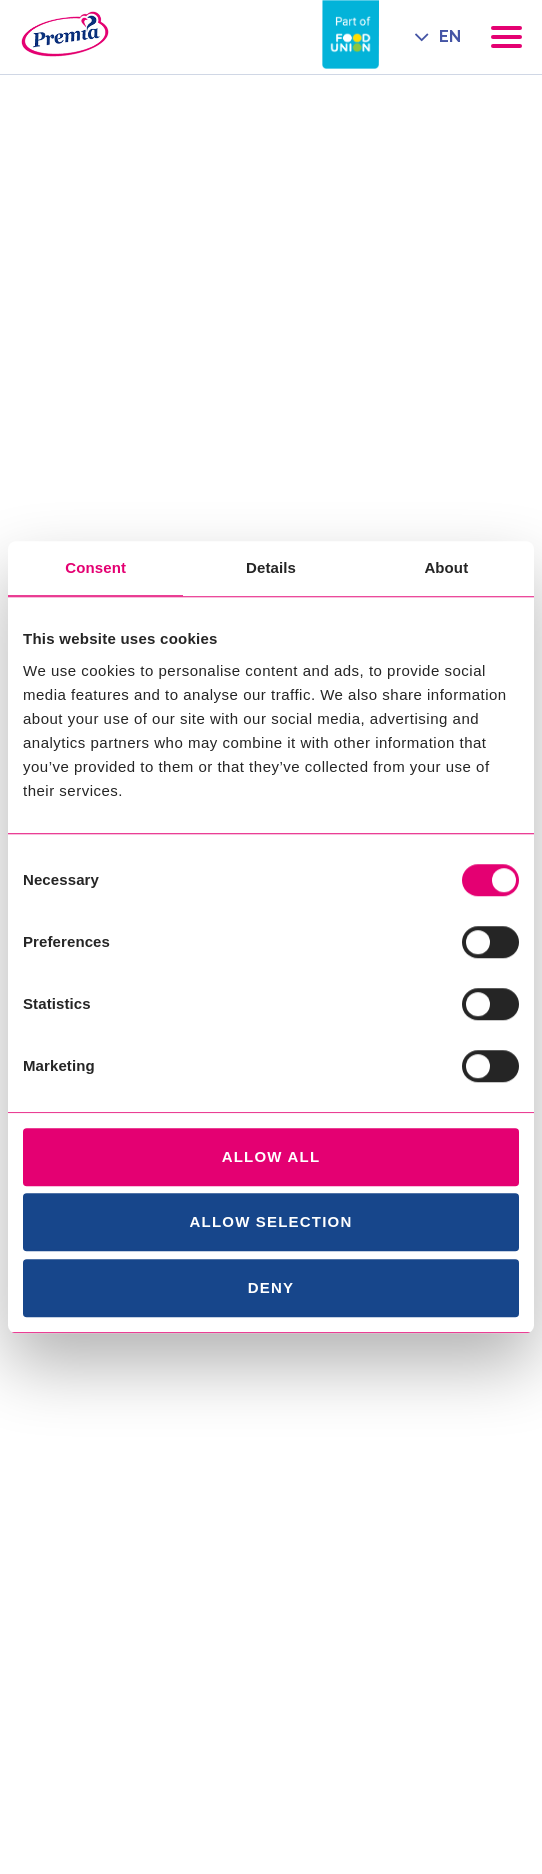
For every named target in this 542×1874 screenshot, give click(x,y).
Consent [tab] (95, 567)
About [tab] (446, 567)
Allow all (271, 1156)
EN (450, 36)
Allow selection (271, 1221)
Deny (271, 1287)
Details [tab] (271, 567)
